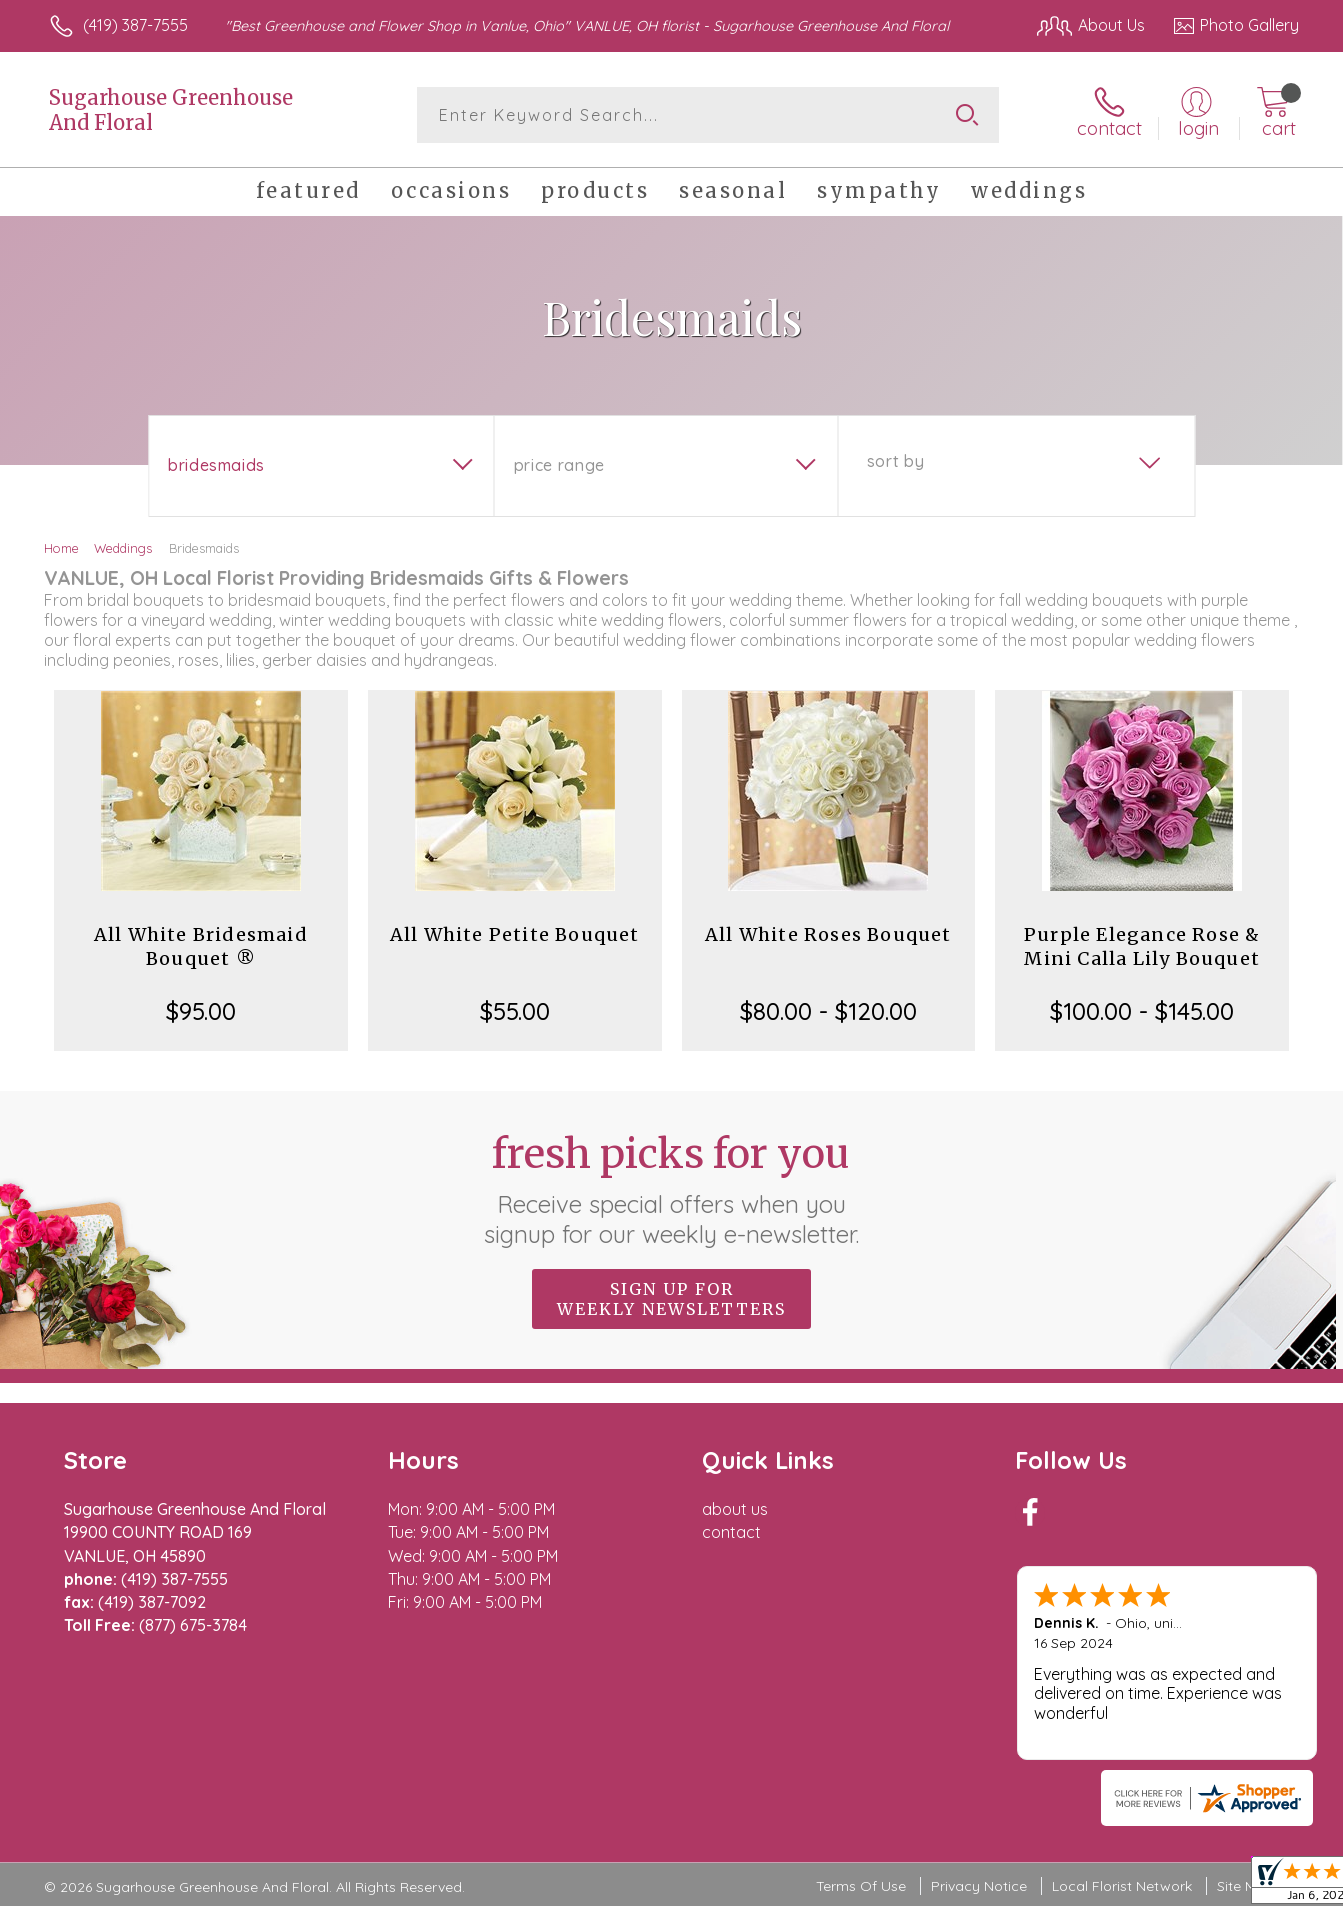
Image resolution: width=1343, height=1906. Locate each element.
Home (61, 548)
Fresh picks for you (671, 1189)
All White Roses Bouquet (828, 934)
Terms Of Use (861, 1886)
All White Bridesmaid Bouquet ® (201, 946)
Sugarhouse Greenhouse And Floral (171, 110)
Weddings (123, 548)
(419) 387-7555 (135, 25)
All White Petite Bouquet (515, 934)
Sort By (895, 461)
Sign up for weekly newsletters (671, 1299)
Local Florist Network (1122, 1886)
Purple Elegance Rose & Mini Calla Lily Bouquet (1142, 946)
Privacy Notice (979, 1886)
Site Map (1245, 1886)
